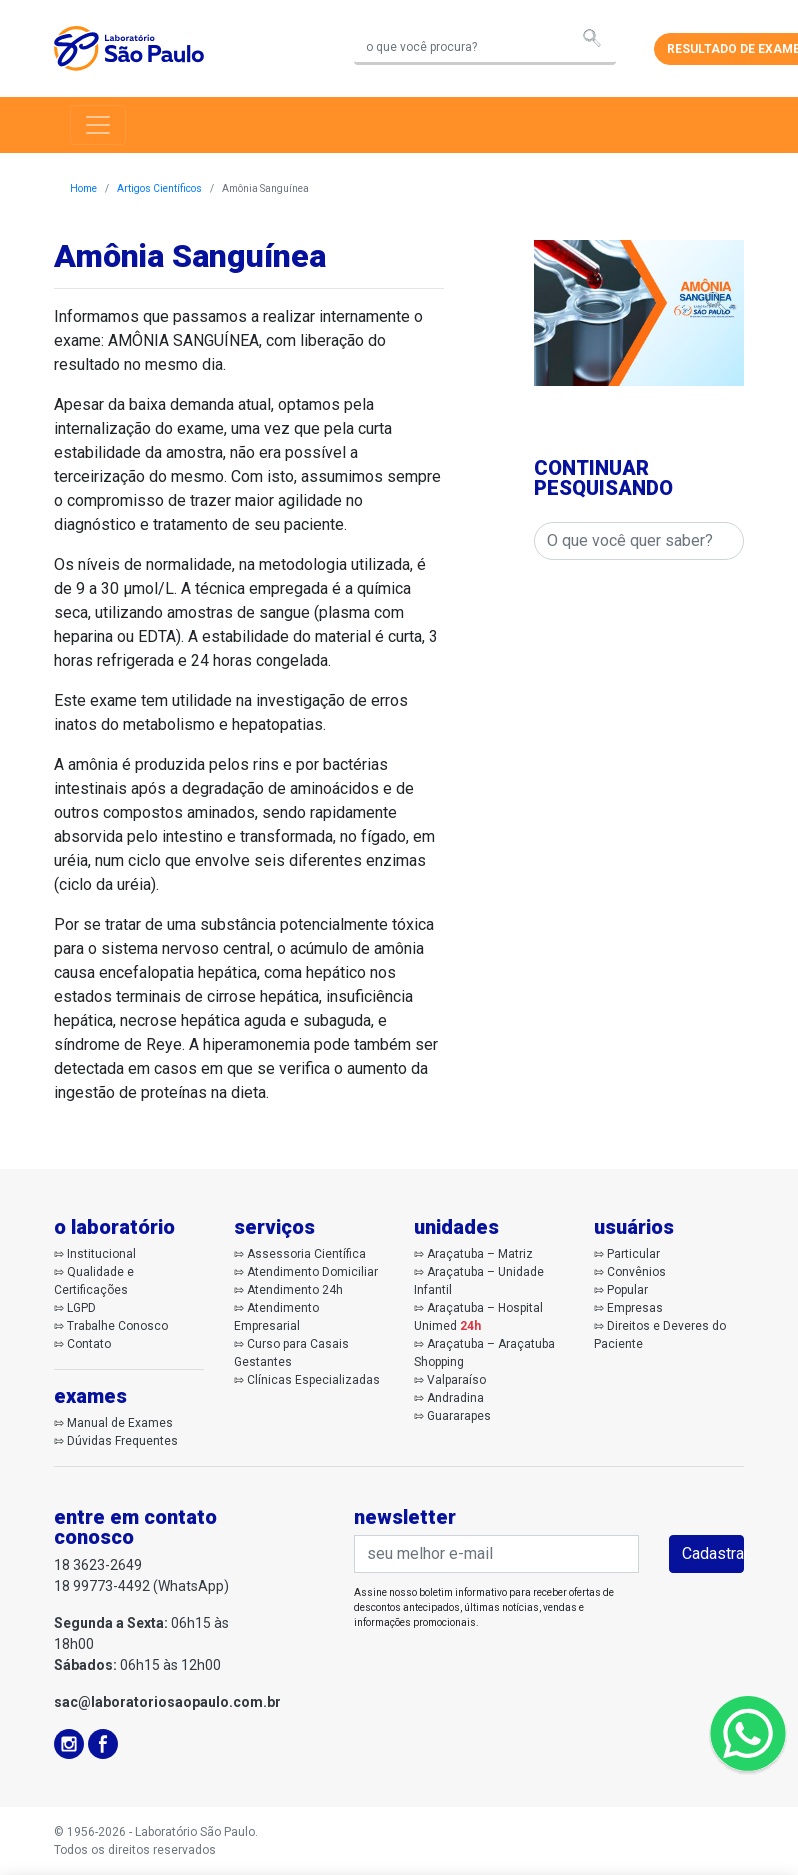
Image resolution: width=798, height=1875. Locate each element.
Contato (89, 1344)
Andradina (455, 1398)
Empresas (635, 1308)
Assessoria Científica (306, 1254)
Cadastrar (713, 1553)
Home (83, 188)
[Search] (485, 48)
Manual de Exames (120, 1423)
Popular (627, 1290)
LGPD (81, 1308)
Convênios (636, 1272)
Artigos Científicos (159, 188)
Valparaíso (456, 1380)
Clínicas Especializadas (313, 1380)
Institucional (101, 1254)
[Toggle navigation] (98, 125)
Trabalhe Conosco (117, 1326)
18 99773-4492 (102, 1586)
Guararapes (459, 1416)
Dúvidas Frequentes (122, 1441)
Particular (633, 1254)
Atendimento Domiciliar (312, 1272)
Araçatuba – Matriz (480, 1254)
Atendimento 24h (295, 1290)
